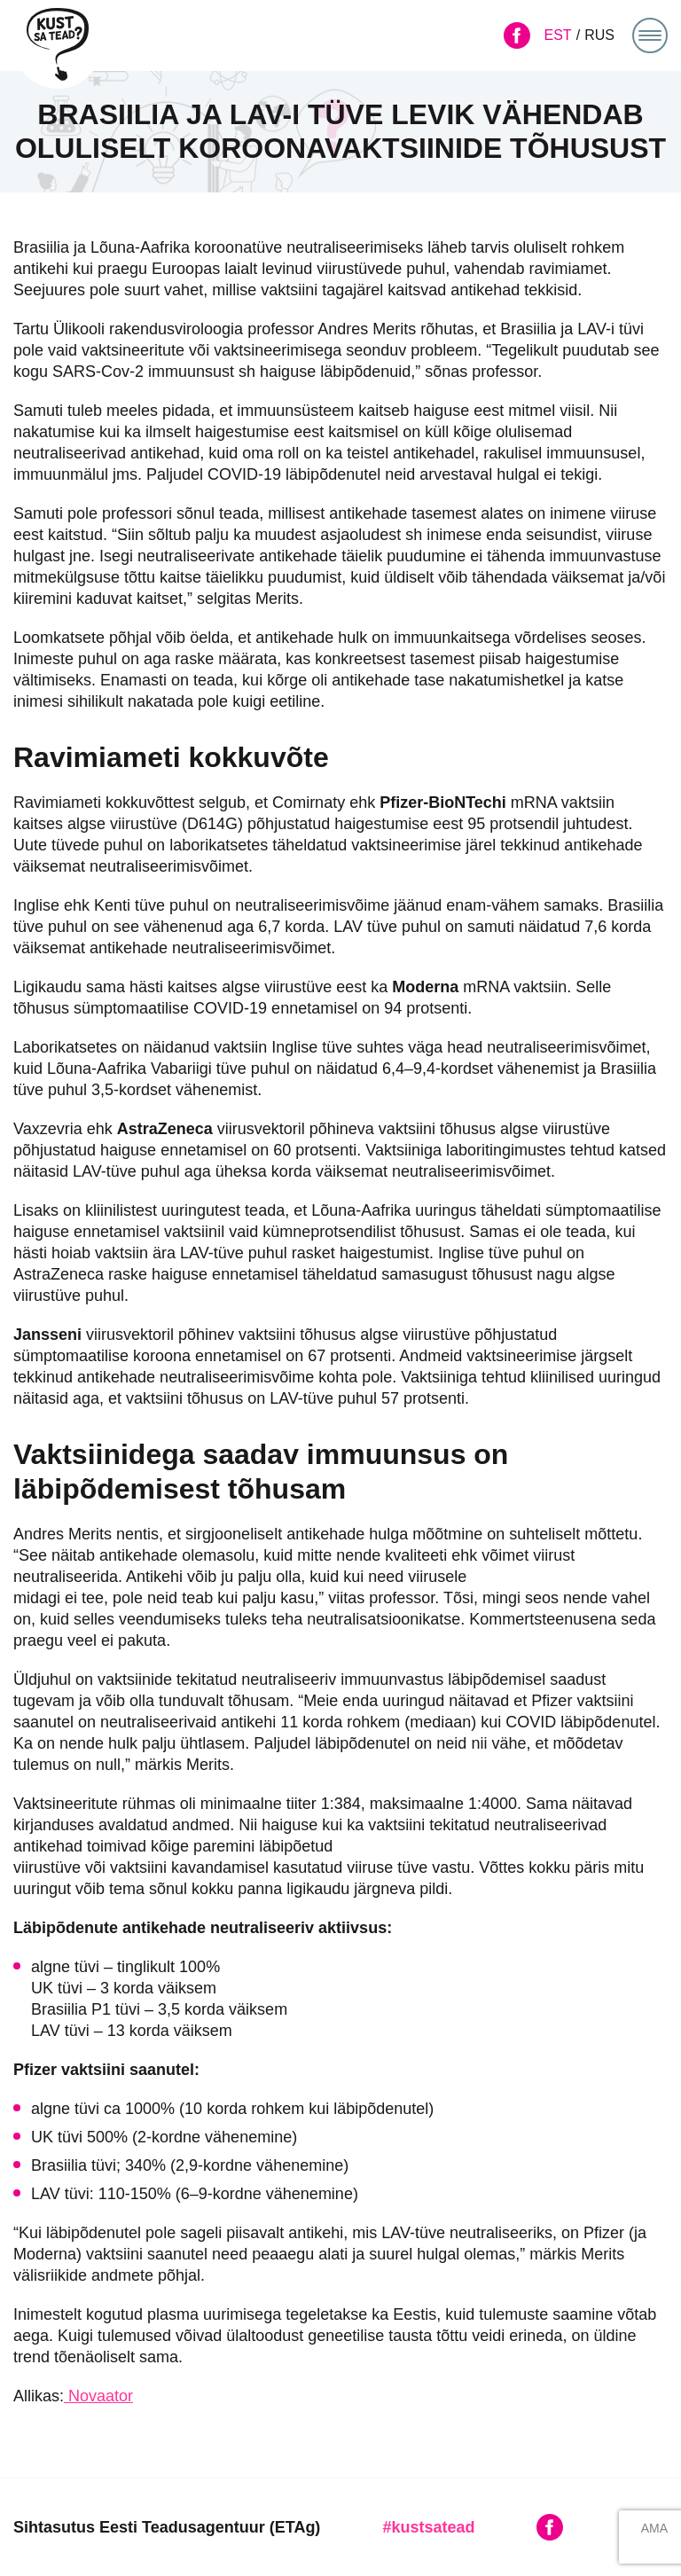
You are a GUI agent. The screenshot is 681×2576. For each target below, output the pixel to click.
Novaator (98, 2396)
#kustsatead (428, 2527)
